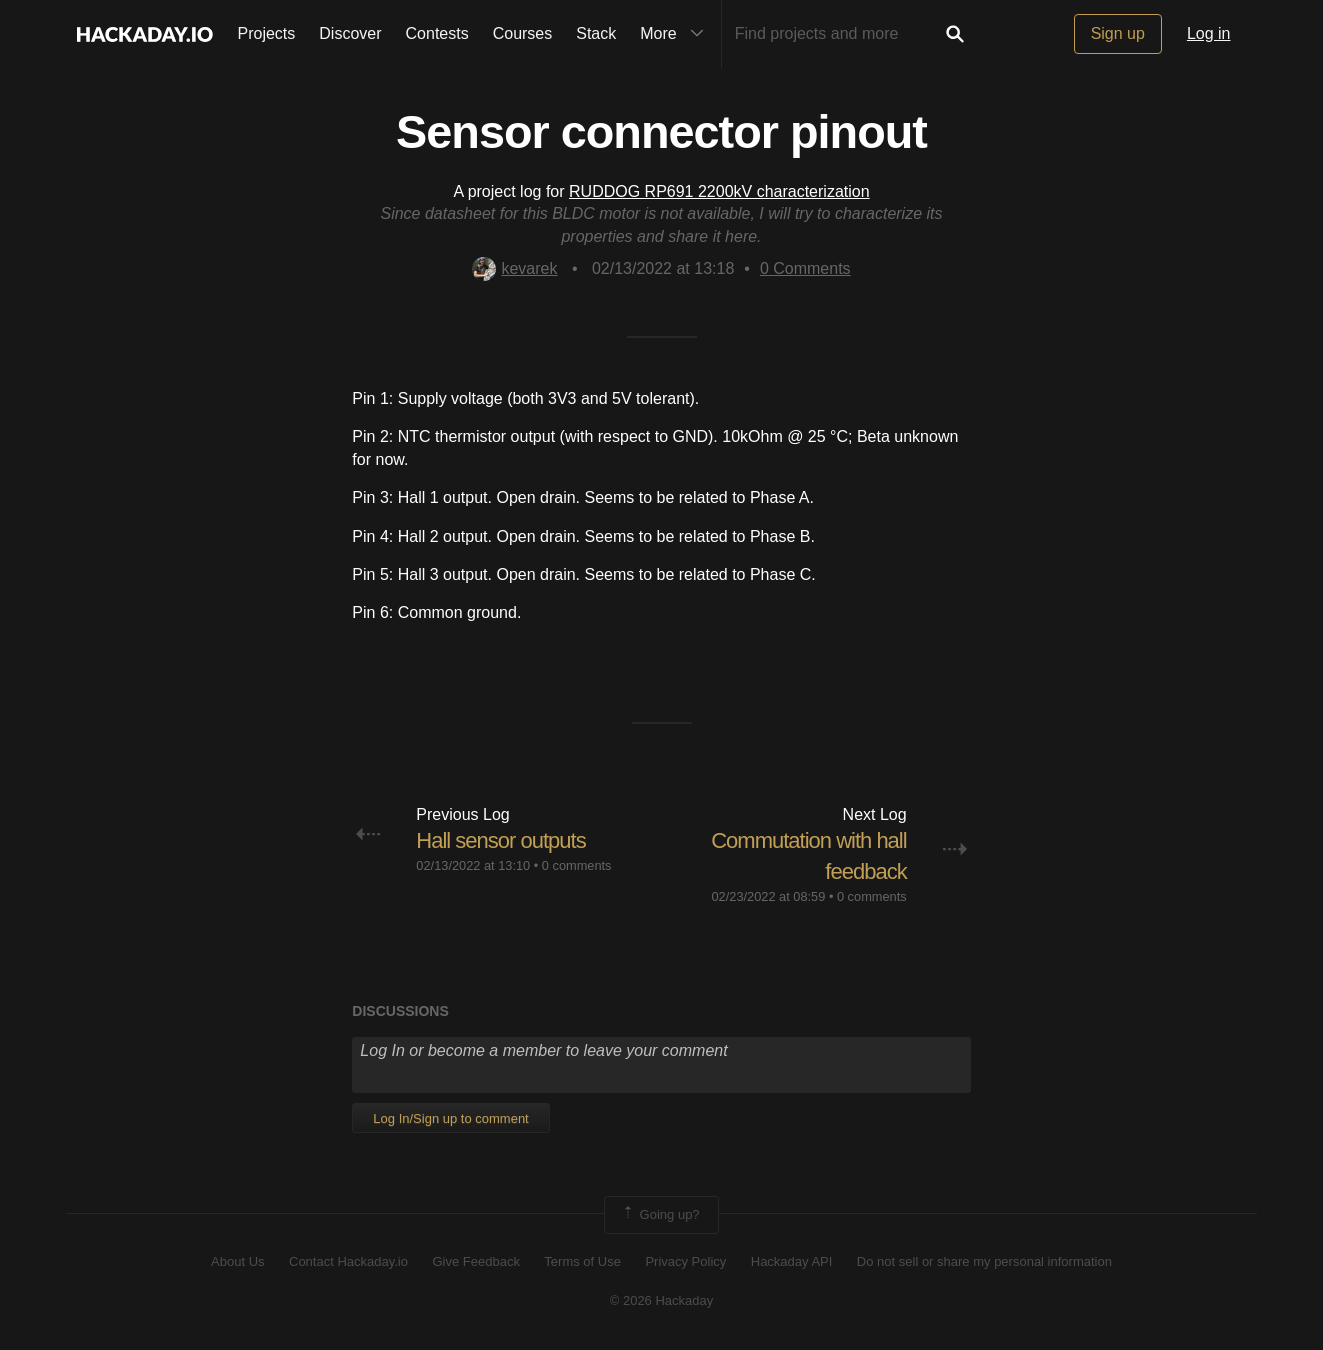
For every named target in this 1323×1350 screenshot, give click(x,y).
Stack (596, 33)
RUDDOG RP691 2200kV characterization (719, 191)
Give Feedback (475, 1261)
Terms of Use (582, 1261)
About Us (237, 1261)
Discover (350, 33)
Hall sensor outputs (500, 840)
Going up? (660, 1215)
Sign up (1118, 33)
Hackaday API (792, 1261)
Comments (805, 268)
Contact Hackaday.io (348, 1261)
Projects (267, 33)
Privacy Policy (685, 1261)
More (676, 34)
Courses (523, 33)
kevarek (514, 268)
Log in (1209, 33)
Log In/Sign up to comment (450, 1118)
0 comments (577, 865)
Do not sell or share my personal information (984, 1261)
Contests (437, 33)
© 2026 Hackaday (662, 1300)
